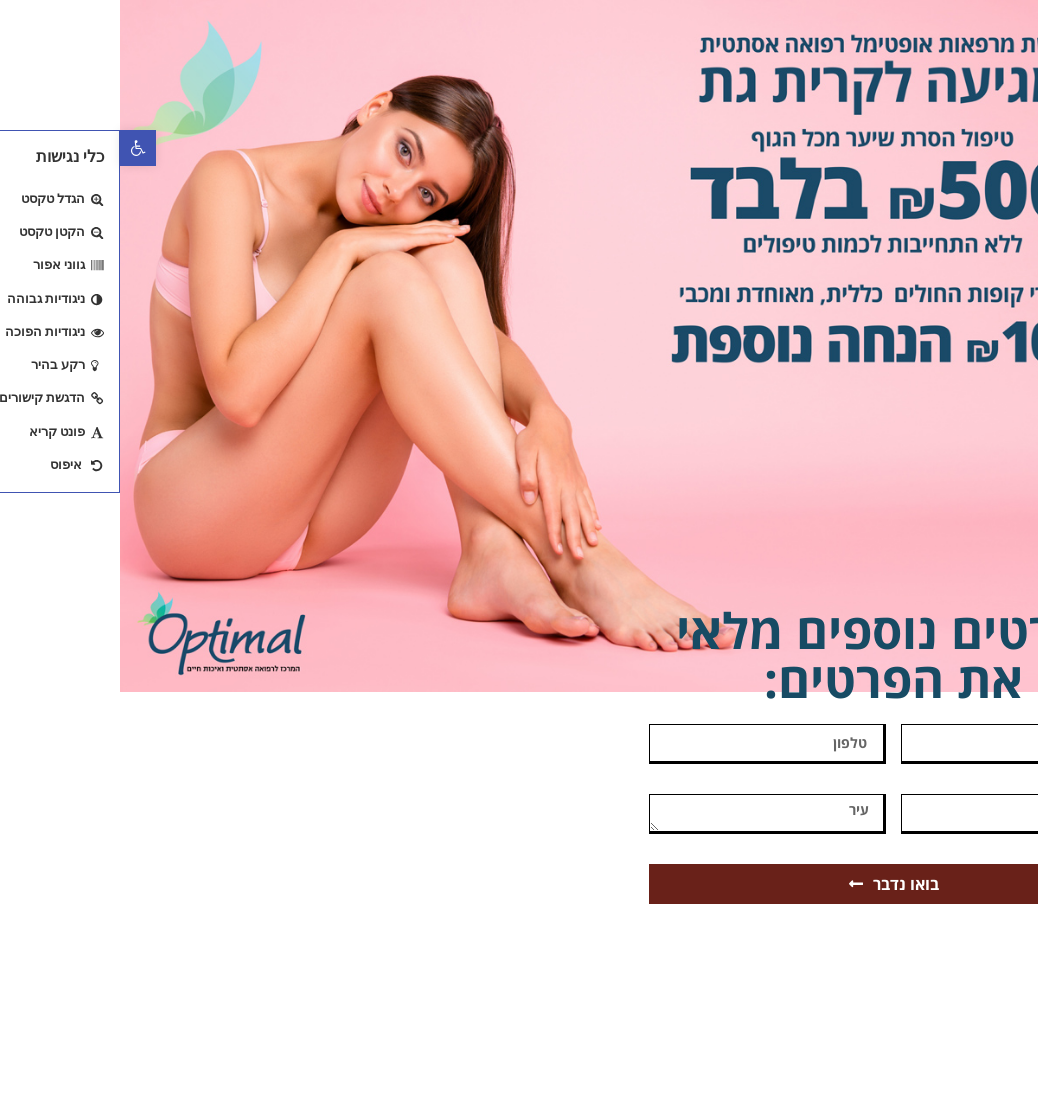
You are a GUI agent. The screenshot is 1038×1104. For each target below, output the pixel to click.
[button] (18, 148)
